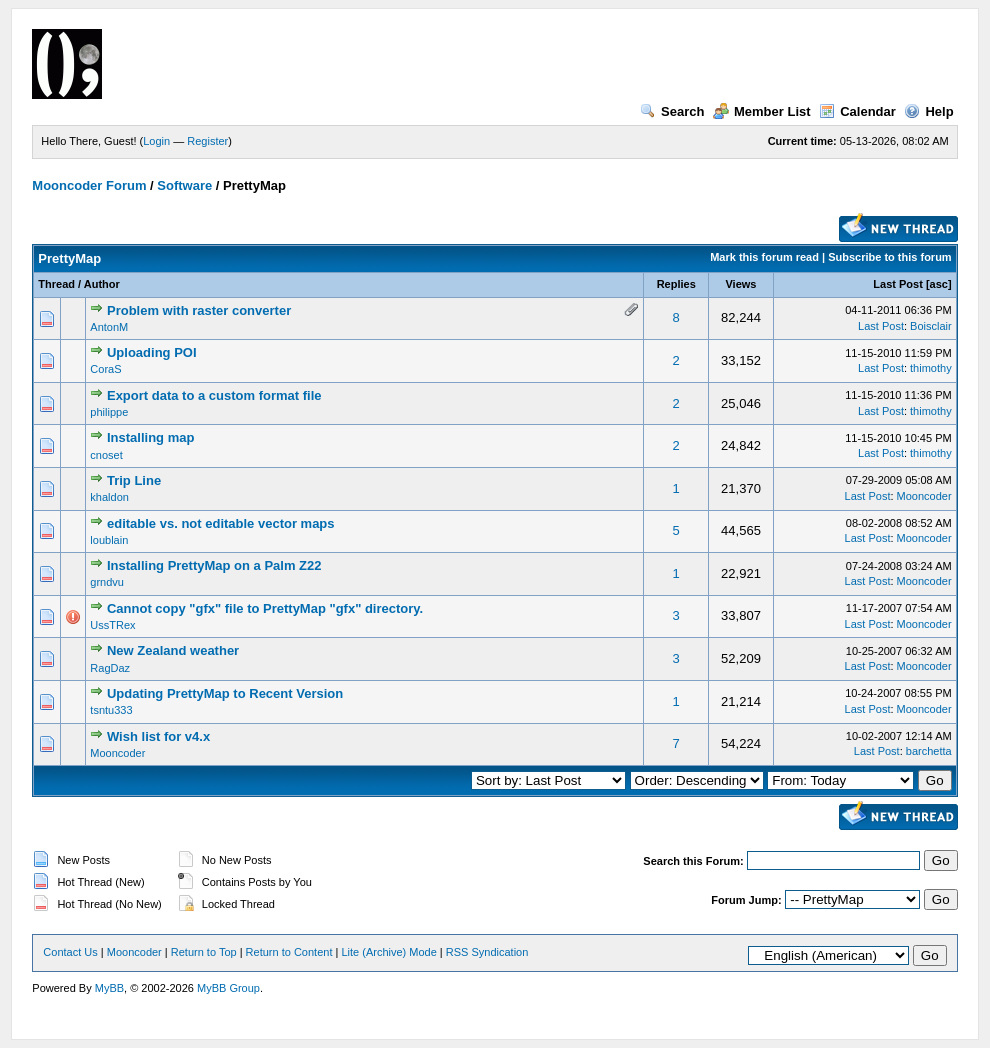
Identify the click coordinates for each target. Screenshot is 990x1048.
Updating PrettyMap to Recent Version (225, 693)
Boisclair (931, 326)
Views (740, 284)
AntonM (109, 327)
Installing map (150, 437)
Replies (676, 284)
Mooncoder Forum (89, 185)
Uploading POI (152, 352)
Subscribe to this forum (889, 257)
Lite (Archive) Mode (388, 952)
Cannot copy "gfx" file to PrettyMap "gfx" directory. (265, 608)
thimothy (931, 368)
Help (928, 111)
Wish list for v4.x (158, 736)
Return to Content (289, 952)
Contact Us (70, 952)
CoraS (105, 369)
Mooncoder (924, 496)
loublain (109, 540)
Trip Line (134, 480)
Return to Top (204, 952)
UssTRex (112, 625)
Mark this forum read (764, 257)
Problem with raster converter (199, 310)
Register (207, 141)
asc (939, 284)
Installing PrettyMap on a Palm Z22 (214, 565)
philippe (109, 412)
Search (672, 111)
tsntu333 (111, 710)
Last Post (898, 284)
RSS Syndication (487, 952)
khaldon (109, 497)
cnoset (106, 455)
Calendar (857, 111)
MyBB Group (228, 988)
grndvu (107, 582)
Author (102, 284)
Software (184, 185)
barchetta (929, 751)
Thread (56, 284)
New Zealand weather (173, 650)
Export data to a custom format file (214, 395)
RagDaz (110, 668)
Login (156, 141)
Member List (762, 111)
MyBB (109, 988)
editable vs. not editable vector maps (221, 523)
